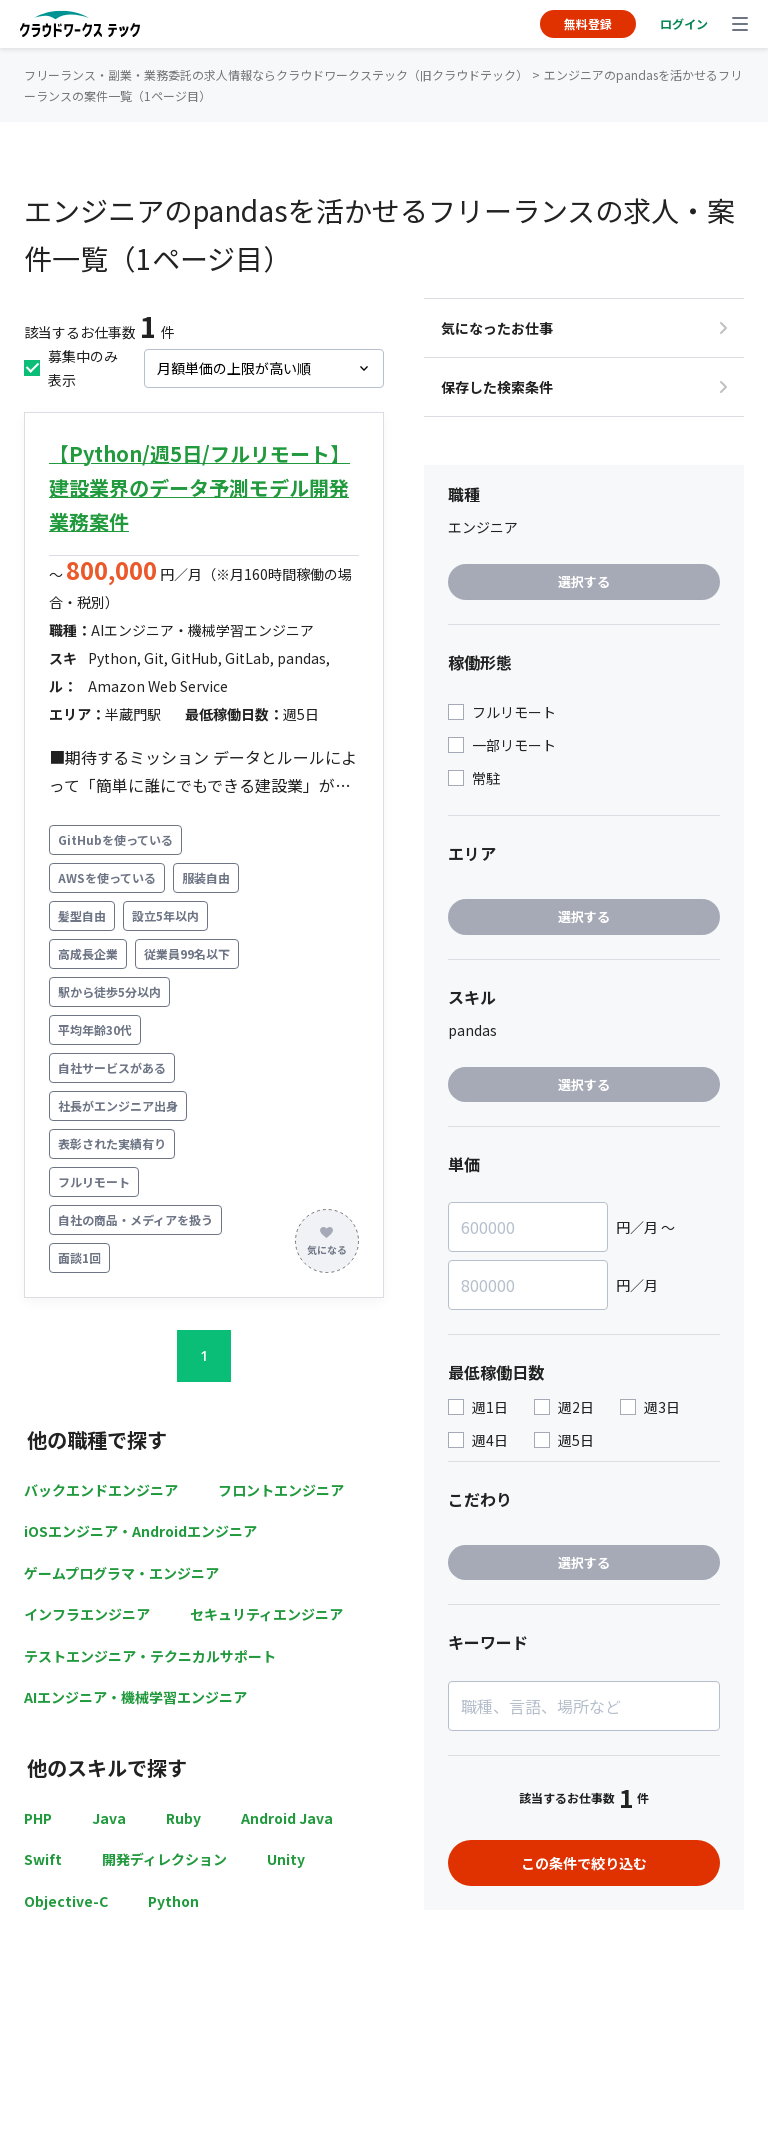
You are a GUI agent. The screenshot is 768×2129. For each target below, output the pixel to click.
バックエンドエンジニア (101, 1490)
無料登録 (588, 23)
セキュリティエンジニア (266, 1614)
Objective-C (66, 1901)
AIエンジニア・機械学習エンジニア (135, 1697)
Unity (286, 1859)
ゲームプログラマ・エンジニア (121, 1573)
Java (109, 1818)
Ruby (183, 1818)
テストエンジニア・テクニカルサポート (150, 1656)
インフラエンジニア (87, 1614)
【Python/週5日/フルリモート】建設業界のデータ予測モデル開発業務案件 (199, 487)
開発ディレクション (164, 1859)
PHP (38, 1818)
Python (173, 1901)
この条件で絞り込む (584, 1863)
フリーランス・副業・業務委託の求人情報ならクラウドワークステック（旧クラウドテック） (276, 74)
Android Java (287, 1818)
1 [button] (204, 1355)
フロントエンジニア (281, 1490)
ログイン (684, 23)
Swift (43, 1859)
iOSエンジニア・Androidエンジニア (140, 1531)
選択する (584, 581)
